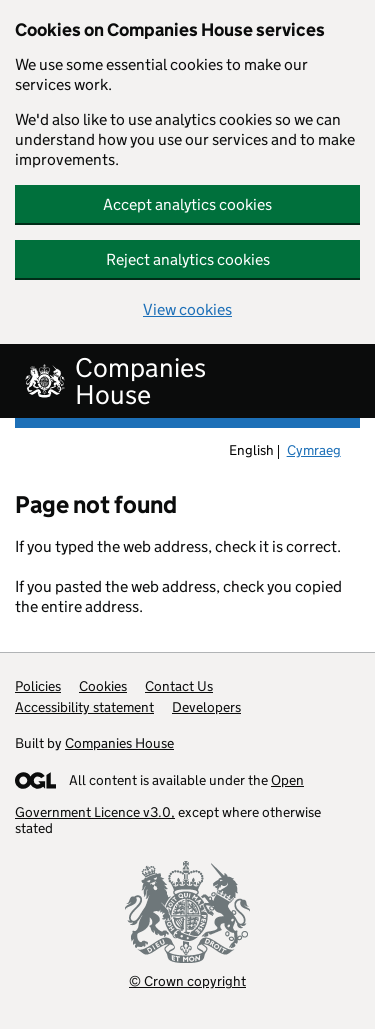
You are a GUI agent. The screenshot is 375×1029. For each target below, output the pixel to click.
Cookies (103, 686)
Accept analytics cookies (187, 204)
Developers (206, 707)
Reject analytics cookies (188, 259)
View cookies (187, 309)
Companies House (119, 743)
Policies (38, 686)
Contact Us (179, 686)
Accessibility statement (84, 707)
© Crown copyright (187, 980)
